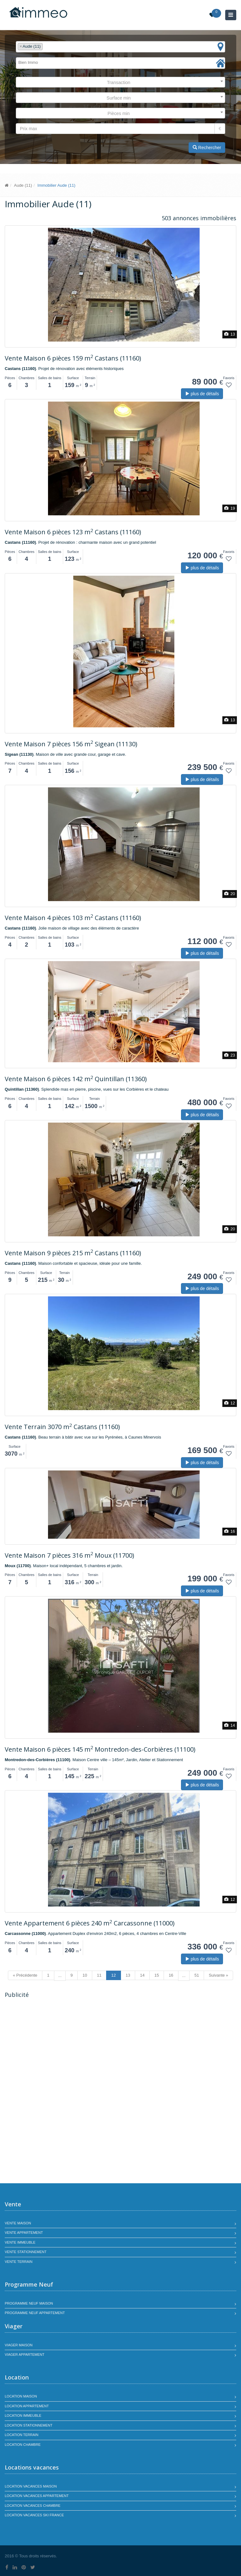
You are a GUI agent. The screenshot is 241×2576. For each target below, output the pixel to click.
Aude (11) (23, 185)
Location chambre (22, 2444)
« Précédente (25, 1975)
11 (99, 1975)
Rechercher (207, 147)
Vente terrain (19, 2262)
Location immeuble (23, 2415)
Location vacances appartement (37, 2496)
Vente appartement (24, 2232)
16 (171, 1975)
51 (196, 1975)
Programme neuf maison (29, 2303)
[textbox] (45, 46)
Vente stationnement (25, 2252)
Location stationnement (28, 2425)
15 (156, 1975)
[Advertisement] (58, 2046)
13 (128, 1975)
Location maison (21, 2396)
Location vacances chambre (32, 2505)
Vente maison (18, 2223)
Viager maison (19, 2345)
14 (142, 1975)
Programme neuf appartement (35, 2313)
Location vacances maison (31, 2486)
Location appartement (27, 2406)
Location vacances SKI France (34, 2515)
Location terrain (22, 2435)
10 (84, 1975)
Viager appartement (25, 2354)
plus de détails (202, 393)
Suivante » (218, 1975)
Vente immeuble (20, 2242)
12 (113, 1975)
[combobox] (120, 47)
